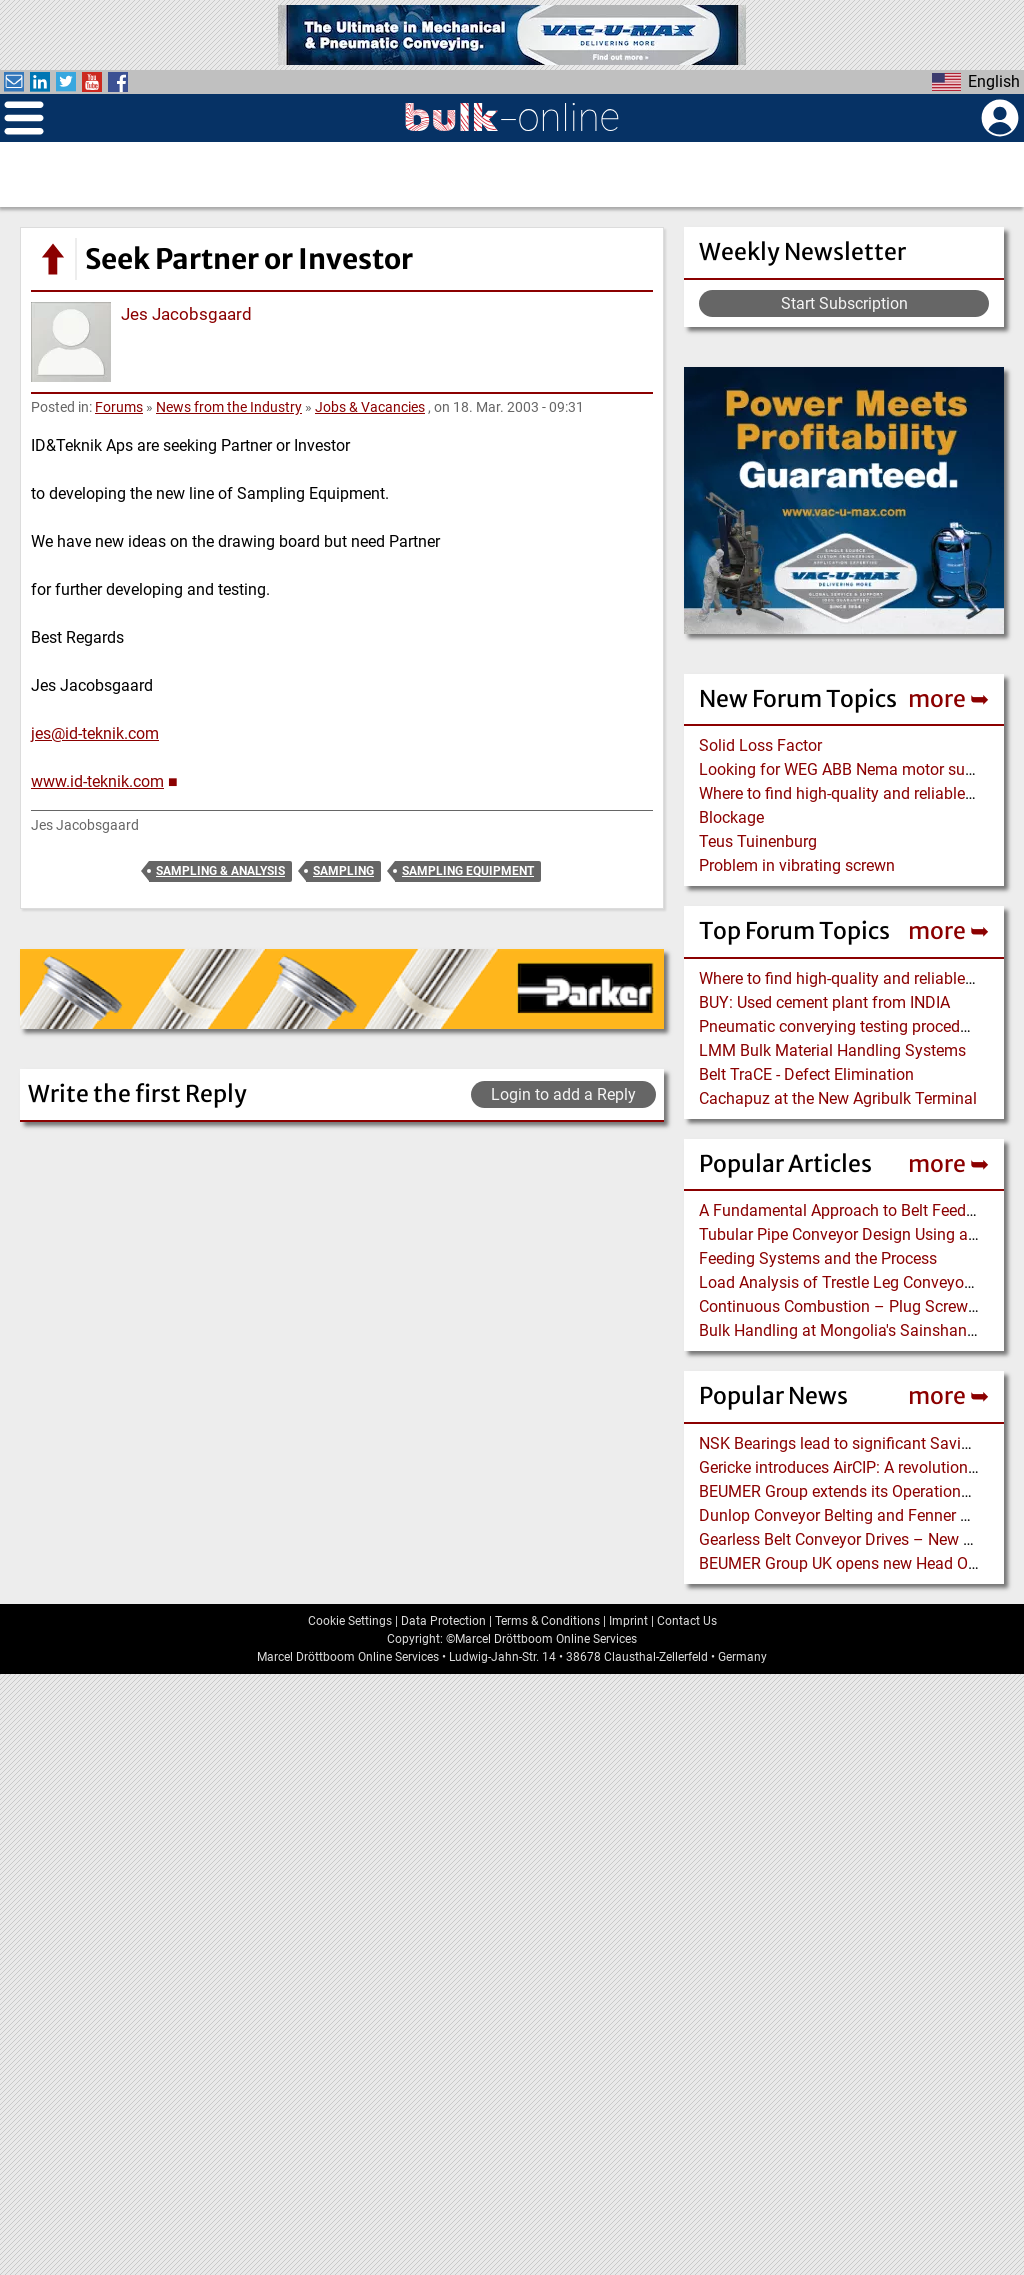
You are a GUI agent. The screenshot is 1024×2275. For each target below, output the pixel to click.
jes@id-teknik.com (95, 733)
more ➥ (948, 698)
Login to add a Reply (563, 1094)
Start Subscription (844, 303)
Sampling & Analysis (220, 871)
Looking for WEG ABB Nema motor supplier (851, 769)
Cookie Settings (350, 2221)
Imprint (628, 2221)
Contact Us (687, 2221)
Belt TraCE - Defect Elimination (806, 1074)
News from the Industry (229, 407)
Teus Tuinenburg (758, 841)
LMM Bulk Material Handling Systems (832, 1050)
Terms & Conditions (547, 2221)
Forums (119, 407)
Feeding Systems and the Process (818, 1258)
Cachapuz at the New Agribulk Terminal (838, 1098)
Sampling (343, 871)
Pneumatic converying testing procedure (840, 1026)
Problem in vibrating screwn (797, 865)
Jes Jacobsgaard (186, 314)
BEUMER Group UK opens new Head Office (848, 1563)
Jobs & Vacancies (370, 407)
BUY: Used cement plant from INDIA (824, 1002)
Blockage (731, 817)
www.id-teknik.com (97, 781)
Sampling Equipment (468, 871)
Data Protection (443, 2221)
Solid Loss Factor (760, 745)
